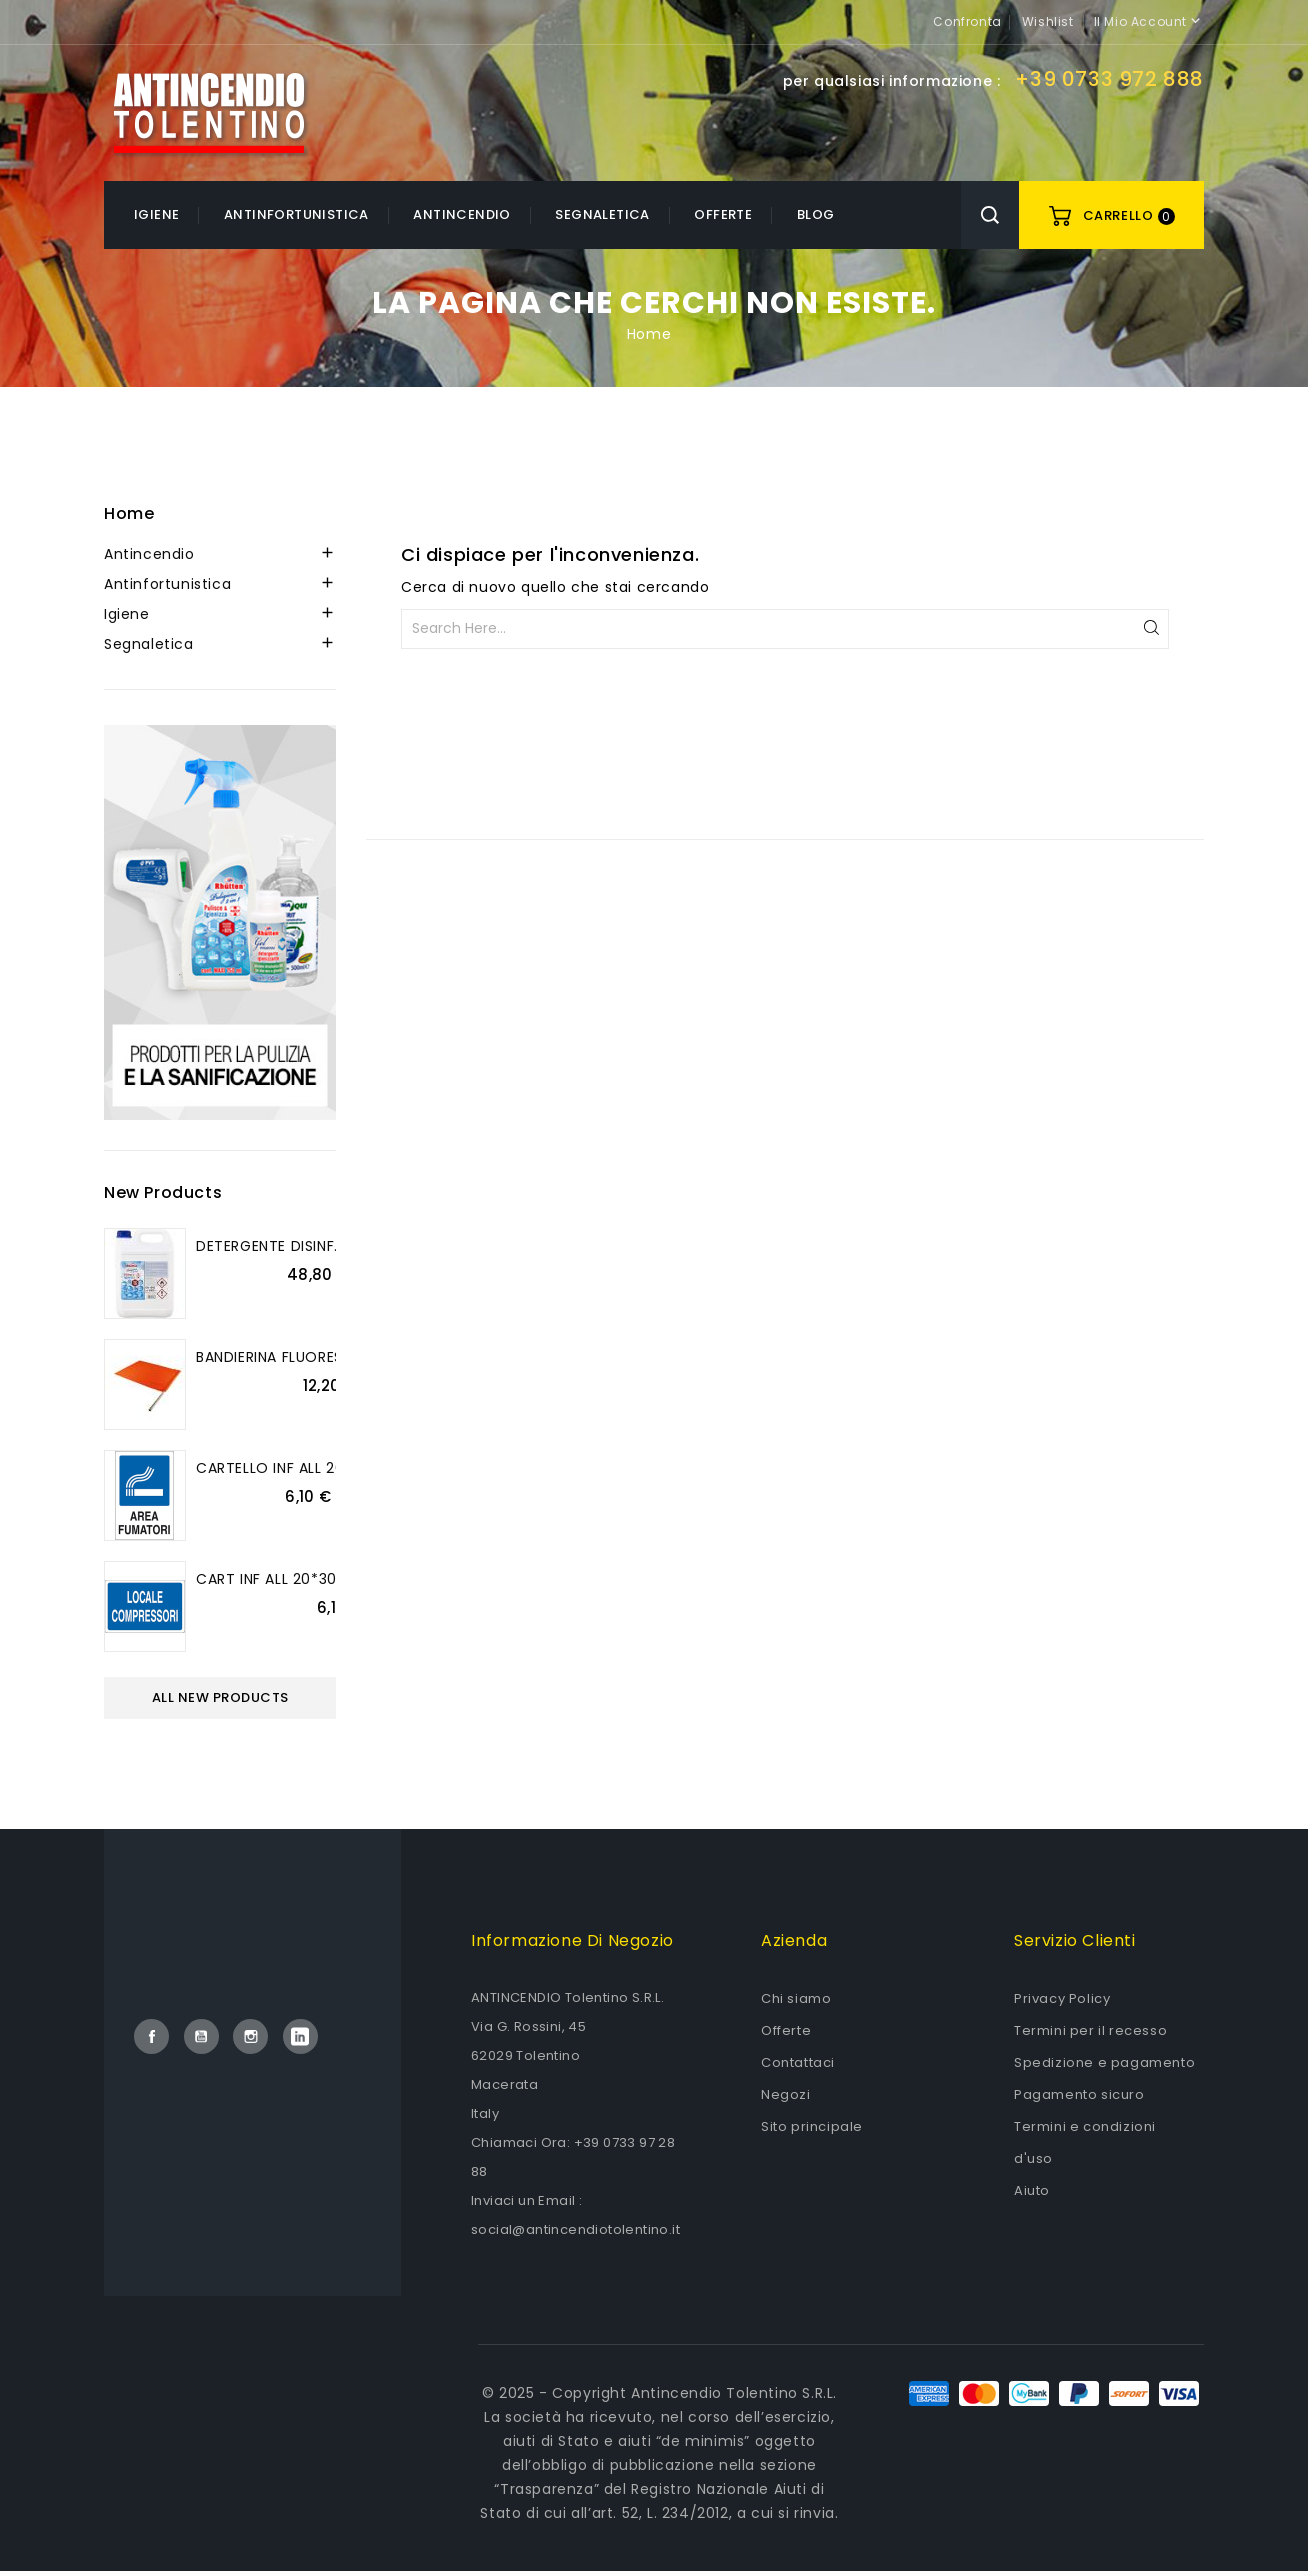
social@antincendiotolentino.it (575, 2229)
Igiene (156, 214)
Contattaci (798, 2062)
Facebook (151, 2036)
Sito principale (812, 2126)
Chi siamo (796, 1998)
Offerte (786, 2030)
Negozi (786, 2094)
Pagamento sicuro (1079, 2094)
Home (129, 513)
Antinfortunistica (296, 214)
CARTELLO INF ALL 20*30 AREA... (308, 1468)
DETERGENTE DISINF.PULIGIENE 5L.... (318, 1246)
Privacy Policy (1062, 1998)
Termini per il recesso (1090, 2030)
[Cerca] (785, 629)
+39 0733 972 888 (1109, 79)
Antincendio (461, 214)
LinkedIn (300, 2036)
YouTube (201, 2036)
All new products (220, 1697)
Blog (816, 214)
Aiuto (1032, 2190)
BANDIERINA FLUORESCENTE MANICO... (330, 1357)
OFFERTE (723, 214)
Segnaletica (602, 214)
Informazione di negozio (572, 1940)
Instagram (250, 2036)
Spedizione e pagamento (1104, 2062)
